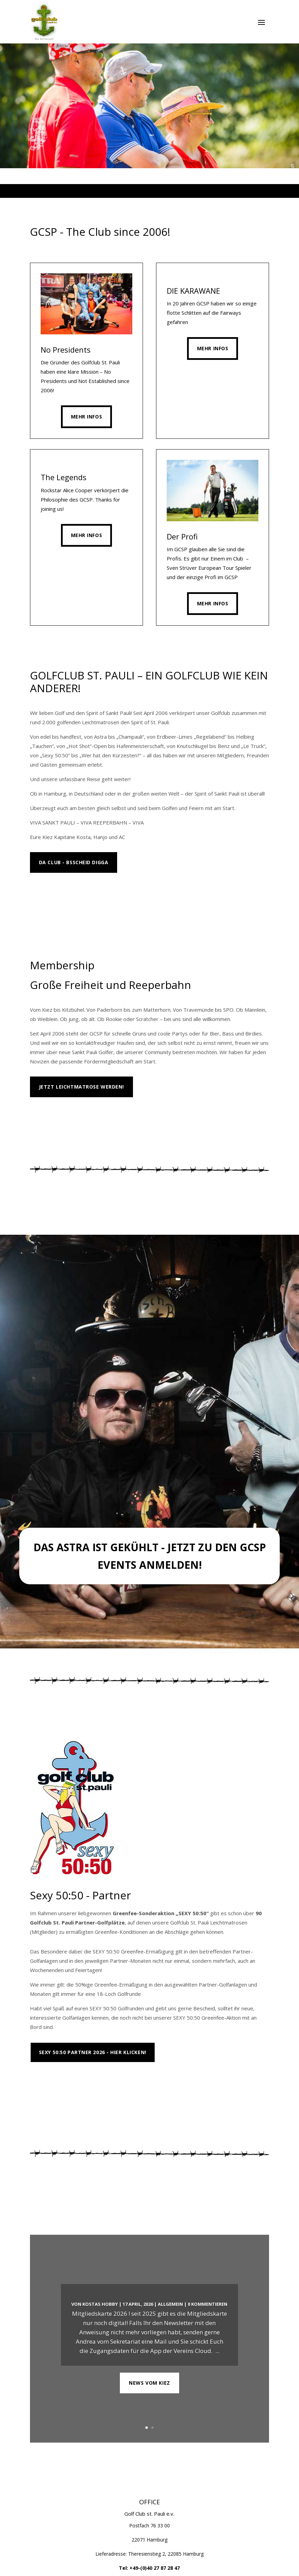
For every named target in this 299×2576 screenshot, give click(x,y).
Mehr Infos (86, 416)
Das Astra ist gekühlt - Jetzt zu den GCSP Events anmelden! (149, 1556)
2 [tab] (138, 191)
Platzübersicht (61, 2083)
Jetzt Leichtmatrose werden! (81, 1086)
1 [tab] (130, 191)
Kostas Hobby (100, 2304)
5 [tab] (161, 191)
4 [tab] (153, 191)
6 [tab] (169, 191)
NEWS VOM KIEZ (149, 2383)
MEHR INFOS (54, 893)
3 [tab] (145, 191)
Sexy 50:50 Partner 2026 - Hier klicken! (92, 2052)
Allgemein (170, 2304)
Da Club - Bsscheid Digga (73, 862)
